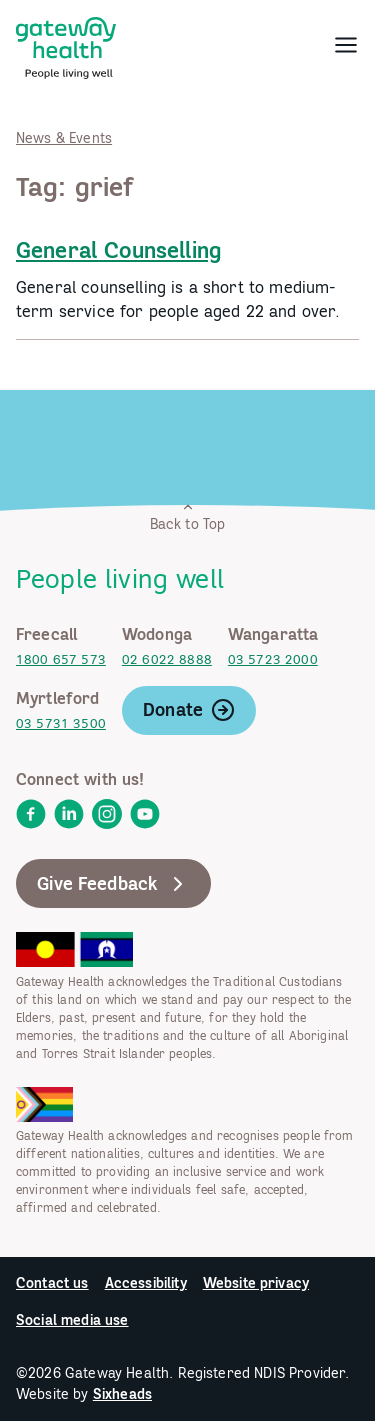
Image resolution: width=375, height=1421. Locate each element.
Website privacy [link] (256, 1283)
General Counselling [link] (118, 250)
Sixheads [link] (122, 1394)
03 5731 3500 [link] (61, 723)
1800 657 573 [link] (61, 659)
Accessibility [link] (146, 1283)
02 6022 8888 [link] (167, 659)
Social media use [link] (72, 1320)
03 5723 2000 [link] (273, 659)
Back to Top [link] (188, 516)
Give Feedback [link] (113, 884)
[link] (66, 44)
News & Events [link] (64, 138)
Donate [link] (189, 710)
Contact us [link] (52, 1283)
